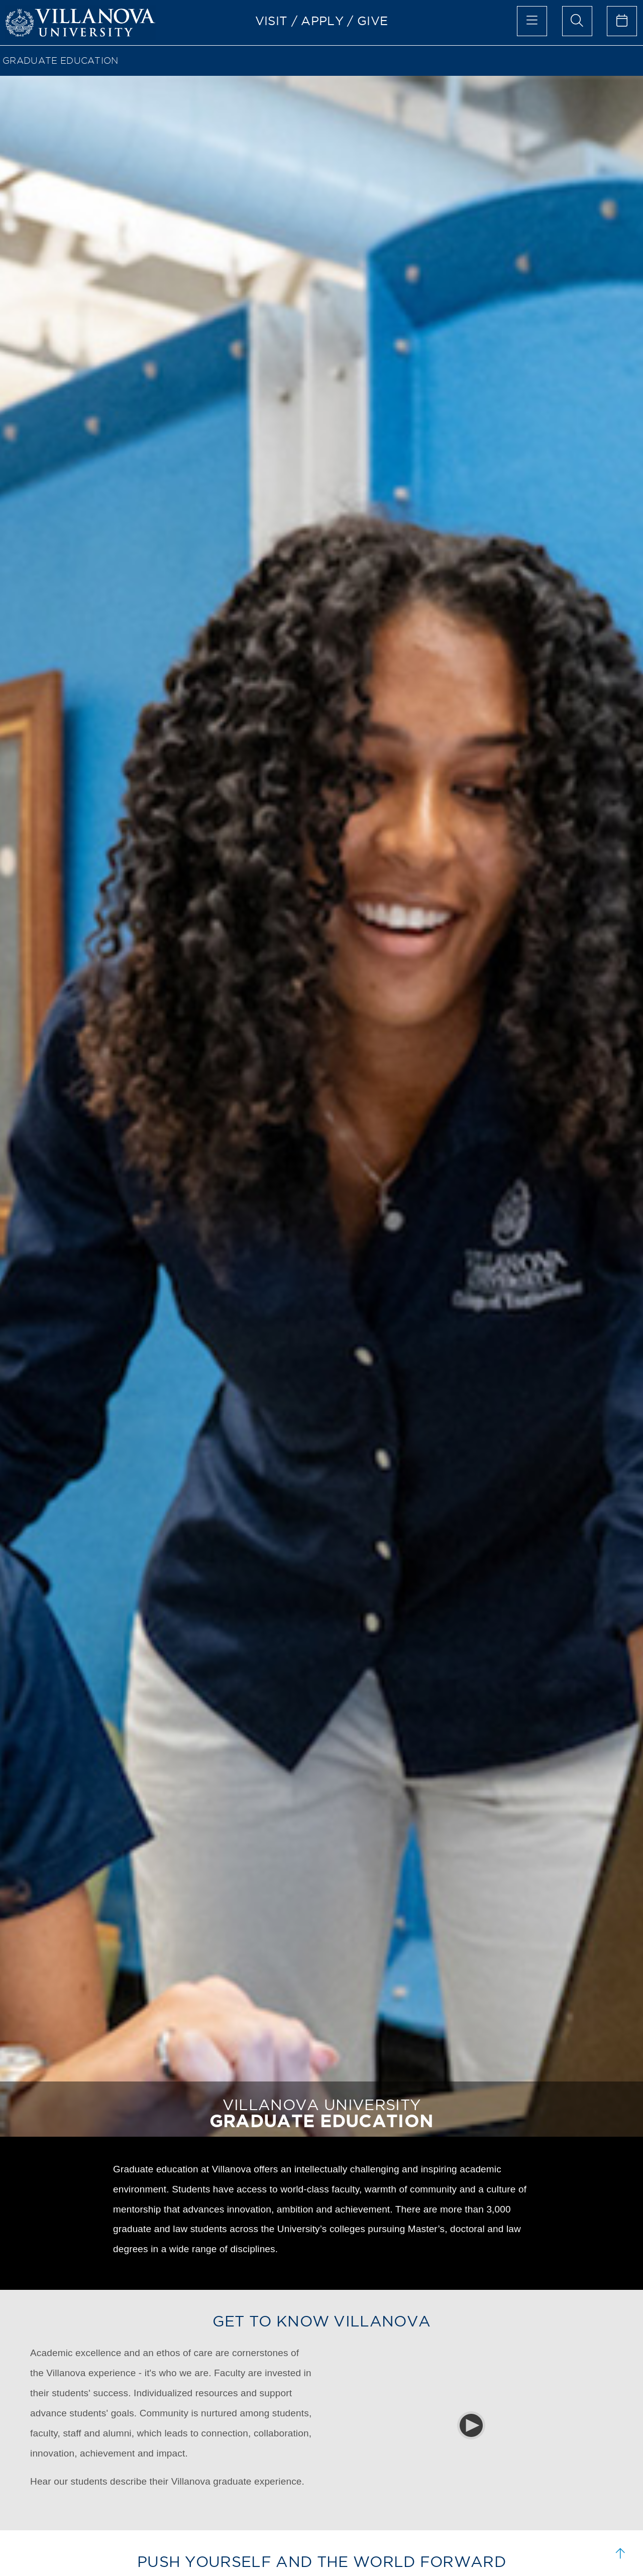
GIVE (372, 20)
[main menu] (532, 21)
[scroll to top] (620, 2553)
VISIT (271, 20)
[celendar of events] (622, 21)
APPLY (322, 20)
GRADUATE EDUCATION (61, 60)
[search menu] (577, 21)
